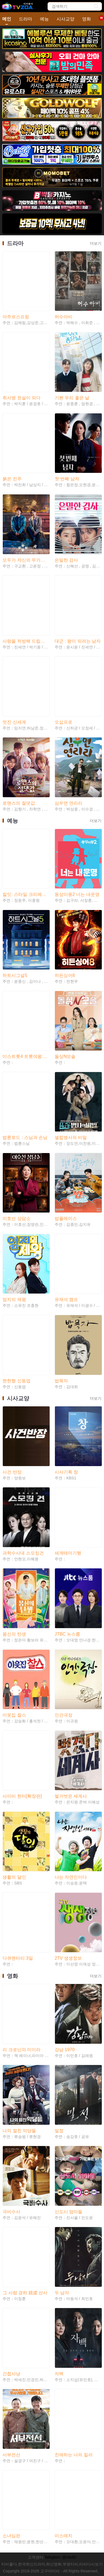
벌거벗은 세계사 (71, 1796)
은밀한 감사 (66, 560)
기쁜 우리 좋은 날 (72, 397)
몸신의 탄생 (14, 1634)
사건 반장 (11, 1472)
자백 (59, 2373)
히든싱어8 (65, 975)
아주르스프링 (15, 316)
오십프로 (63, 722)
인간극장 (63, 1715)
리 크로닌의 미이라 (21, 2049)
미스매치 (63, 2535)
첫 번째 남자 (67, 478)
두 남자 (62, 2292)
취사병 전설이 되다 (21, 397)
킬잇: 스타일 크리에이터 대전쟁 (25, 894)
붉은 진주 (11, 478)
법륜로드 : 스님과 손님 (24, 1137)
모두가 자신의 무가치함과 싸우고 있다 (25, 560)
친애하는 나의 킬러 (74, 2454)
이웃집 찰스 (14, 1715)
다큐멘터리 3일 (17, 1958)
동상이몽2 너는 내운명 (77, 894)
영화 (86, 19)
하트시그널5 (14, 975)
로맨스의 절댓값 (18, 803)
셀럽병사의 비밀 (71, 1137)
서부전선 (11, 2454)
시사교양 (65, 19)
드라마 (25, 19)
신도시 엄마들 (68, 2211)
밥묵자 (61, 1380)
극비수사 (11, 2211)
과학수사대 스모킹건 (23, 1553)
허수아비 (63, 316)
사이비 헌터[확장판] (22, 1796)
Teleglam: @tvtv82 (60, 2557)
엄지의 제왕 (14, 1299)
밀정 (59, 2130)
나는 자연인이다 (71, 1877)
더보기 (96, 243)
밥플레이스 (66, 1218)
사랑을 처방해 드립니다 (25, 641)
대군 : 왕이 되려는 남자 (78, 641)
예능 (44, 19)
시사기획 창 (66, 1472)
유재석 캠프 (66, 1299)
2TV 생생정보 (68, 1958)
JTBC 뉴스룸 (67, 1634)
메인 (6, 19)
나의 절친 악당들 (19, 2130)
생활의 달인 (14, 1877)
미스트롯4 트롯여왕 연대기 (25, 1056)
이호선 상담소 (16, 1218)
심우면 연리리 (68, 803)
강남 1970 (65, 2049)
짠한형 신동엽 (16, 1380)
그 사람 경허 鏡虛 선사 (24, 2292)
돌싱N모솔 (65, 1056)
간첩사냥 (11, 2373)
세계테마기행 (68, 1553)
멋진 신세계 (14, 722)
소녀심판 (11, 2535)
